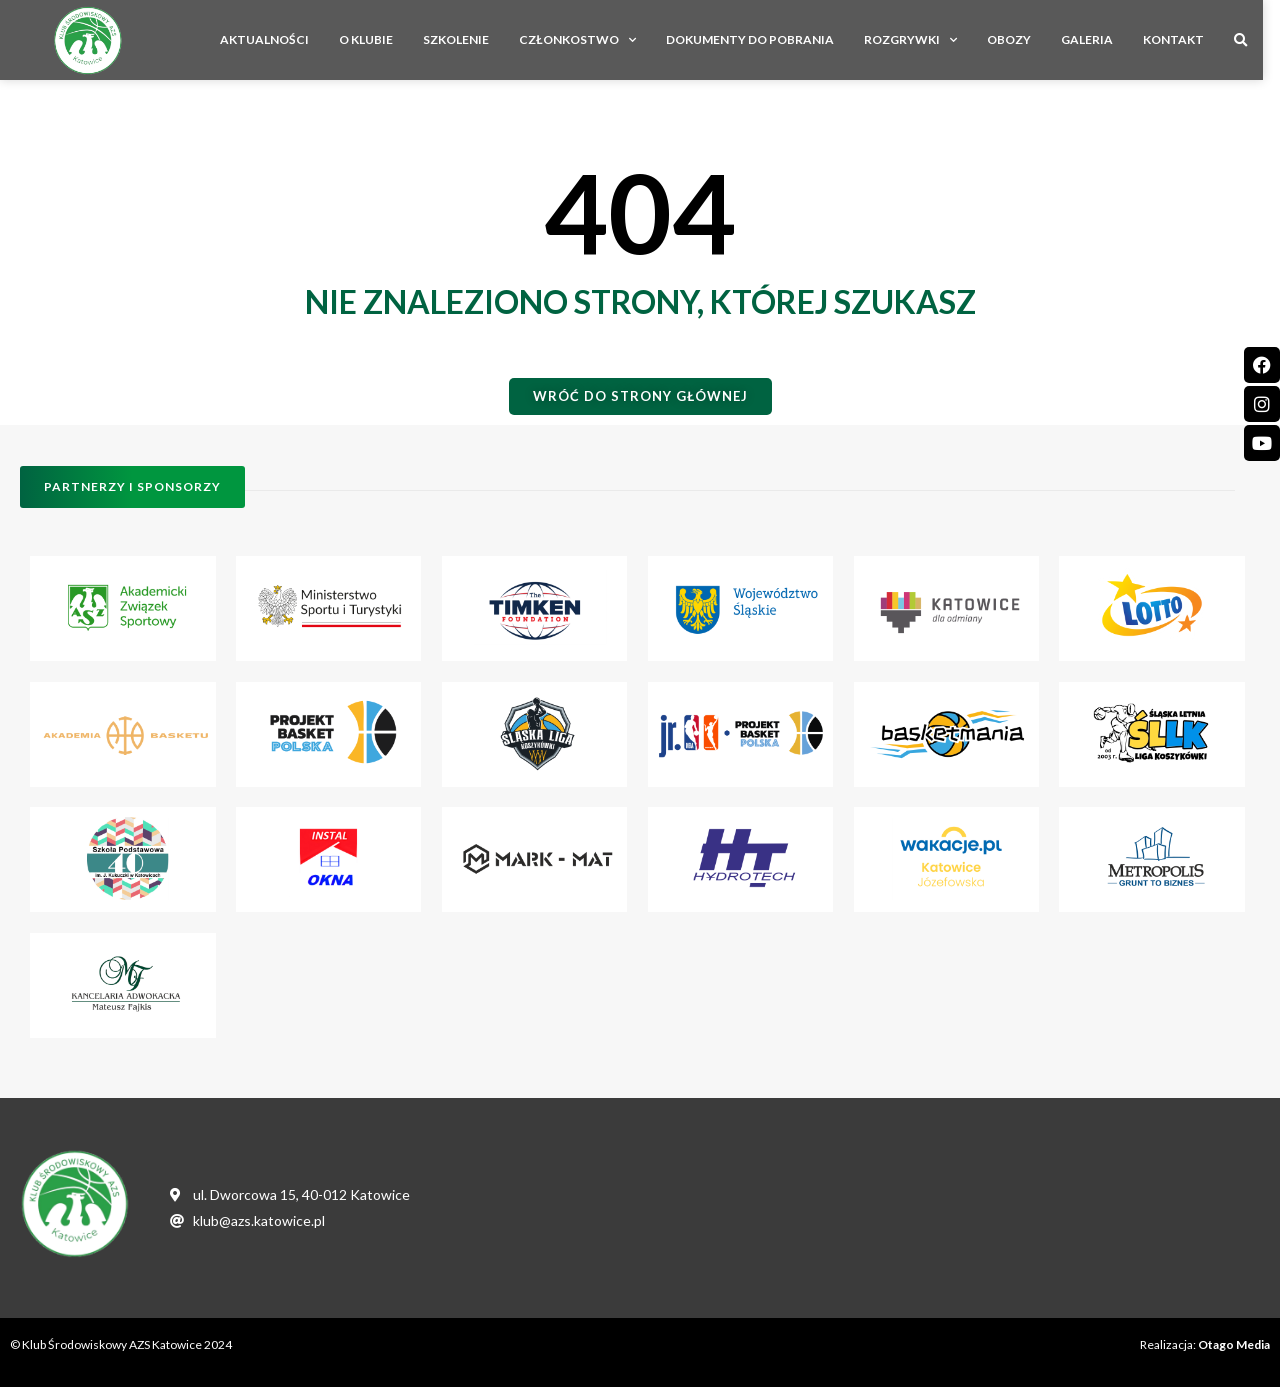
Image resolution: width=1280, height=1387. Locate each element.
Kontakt (1190, 39)
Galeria (1104, 39)
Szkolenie (473, 39)
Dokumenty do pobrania (767, 39)
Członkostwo (594, 40)
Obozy (1026, 39)
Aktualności (281, 39)
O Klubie (383, 39)
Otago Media (1234, 1344)
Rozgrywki (927, 40)
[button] (1258, 41)
